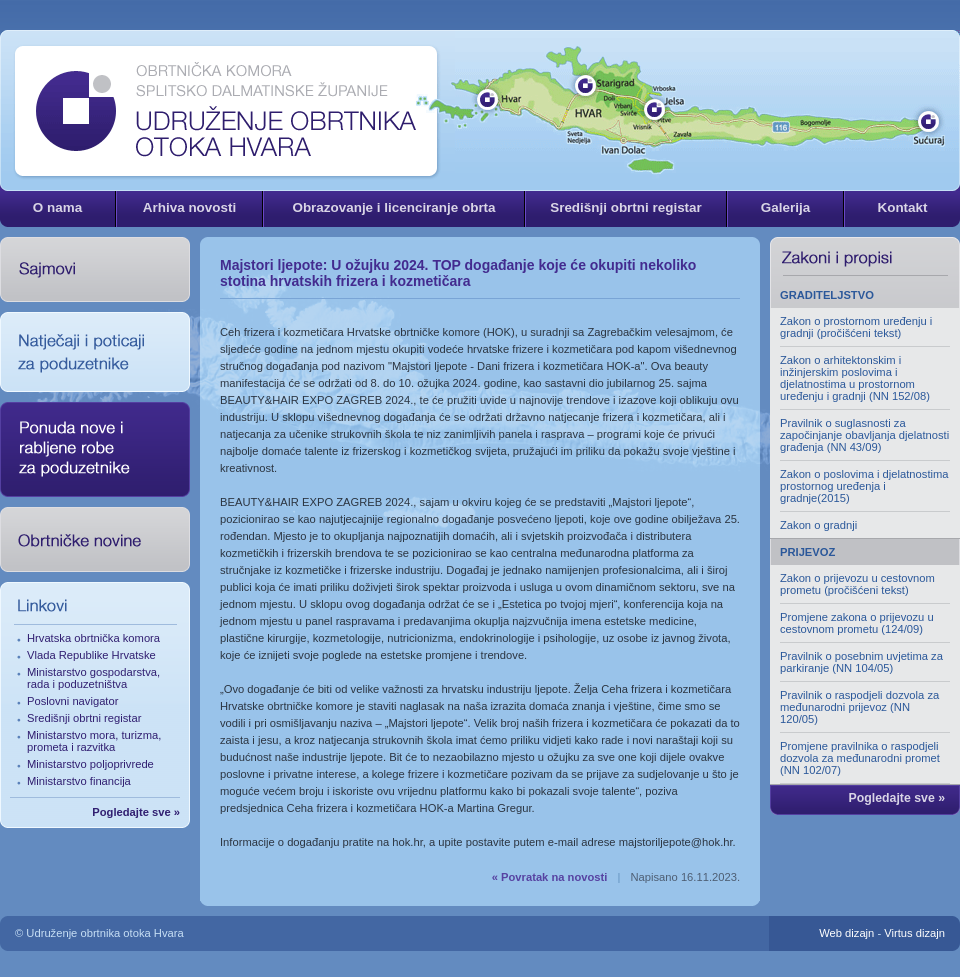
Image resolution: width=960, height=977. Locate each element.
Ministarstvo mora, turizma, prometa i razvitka (94, 741)
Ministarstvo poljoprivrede (90, 764)
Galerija (785, 207)
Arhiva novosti (189, 207)
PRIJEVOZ (807, 552)
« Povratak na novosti (550, 877)
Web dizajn (846, 933)
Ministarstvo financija (79, 781)
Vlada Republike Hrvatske (91, 655)
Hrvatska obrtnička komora (93, 638)
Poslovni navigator (72, 701)
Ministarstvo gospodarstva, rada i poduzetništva (93, 678)
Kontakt (902, 207)
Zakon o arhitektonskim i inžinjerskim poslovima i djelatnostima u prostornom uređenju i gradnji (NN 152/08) (855, 378)
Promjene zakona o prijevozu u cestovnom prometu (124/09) (857, 623)
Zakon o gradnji (818, 525)
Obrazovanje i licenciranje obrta (393, 207)
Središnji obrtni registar (626, 207)
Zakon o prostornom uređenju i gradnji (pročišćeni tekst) (856, 327)
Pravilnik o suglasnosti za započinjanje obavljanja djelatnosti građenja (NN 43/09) (864, 435)
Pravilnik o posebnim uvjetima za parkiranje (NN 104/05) (861, 662)
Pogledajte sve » (136, 812)
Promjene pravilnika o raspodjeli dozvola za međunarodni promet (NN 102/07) (860, 758)
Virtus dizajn (914, 933)
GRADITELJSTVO (827, 295)
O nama (57, 207)
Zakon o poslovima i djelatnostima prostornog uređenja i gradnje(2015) (864, 486)
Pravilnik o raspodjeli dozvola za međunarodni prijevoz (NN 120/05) (859, 707)
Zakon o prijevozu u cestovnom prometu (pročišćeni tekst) (857, 584)
